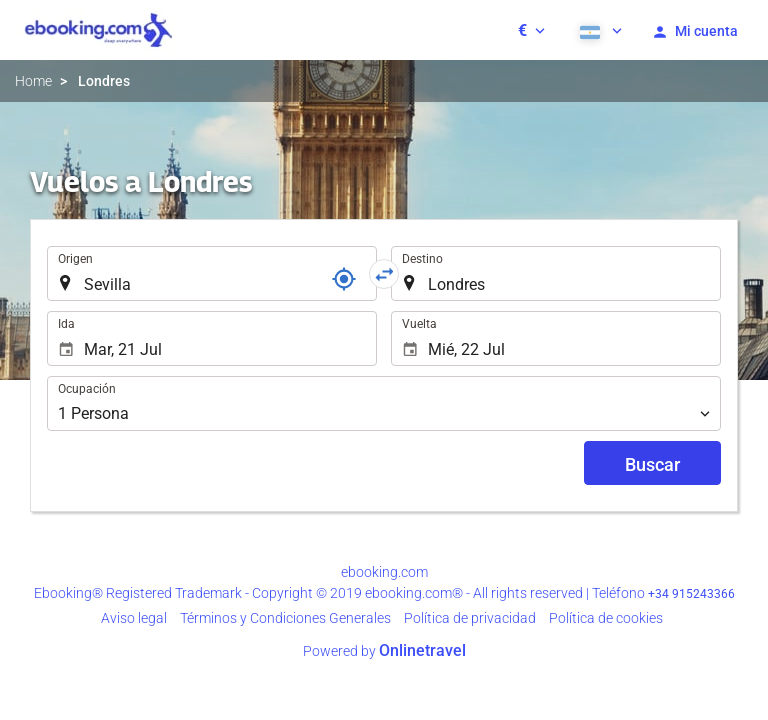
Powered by (384, 651)
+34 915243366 (691, 594)
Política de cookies (606, 618)
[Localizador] (344, 279)
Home (33, 81)
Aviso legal (134, 618)
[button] (531, 30)
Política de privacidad (470, 618)
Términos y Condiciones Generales (285, 618)
